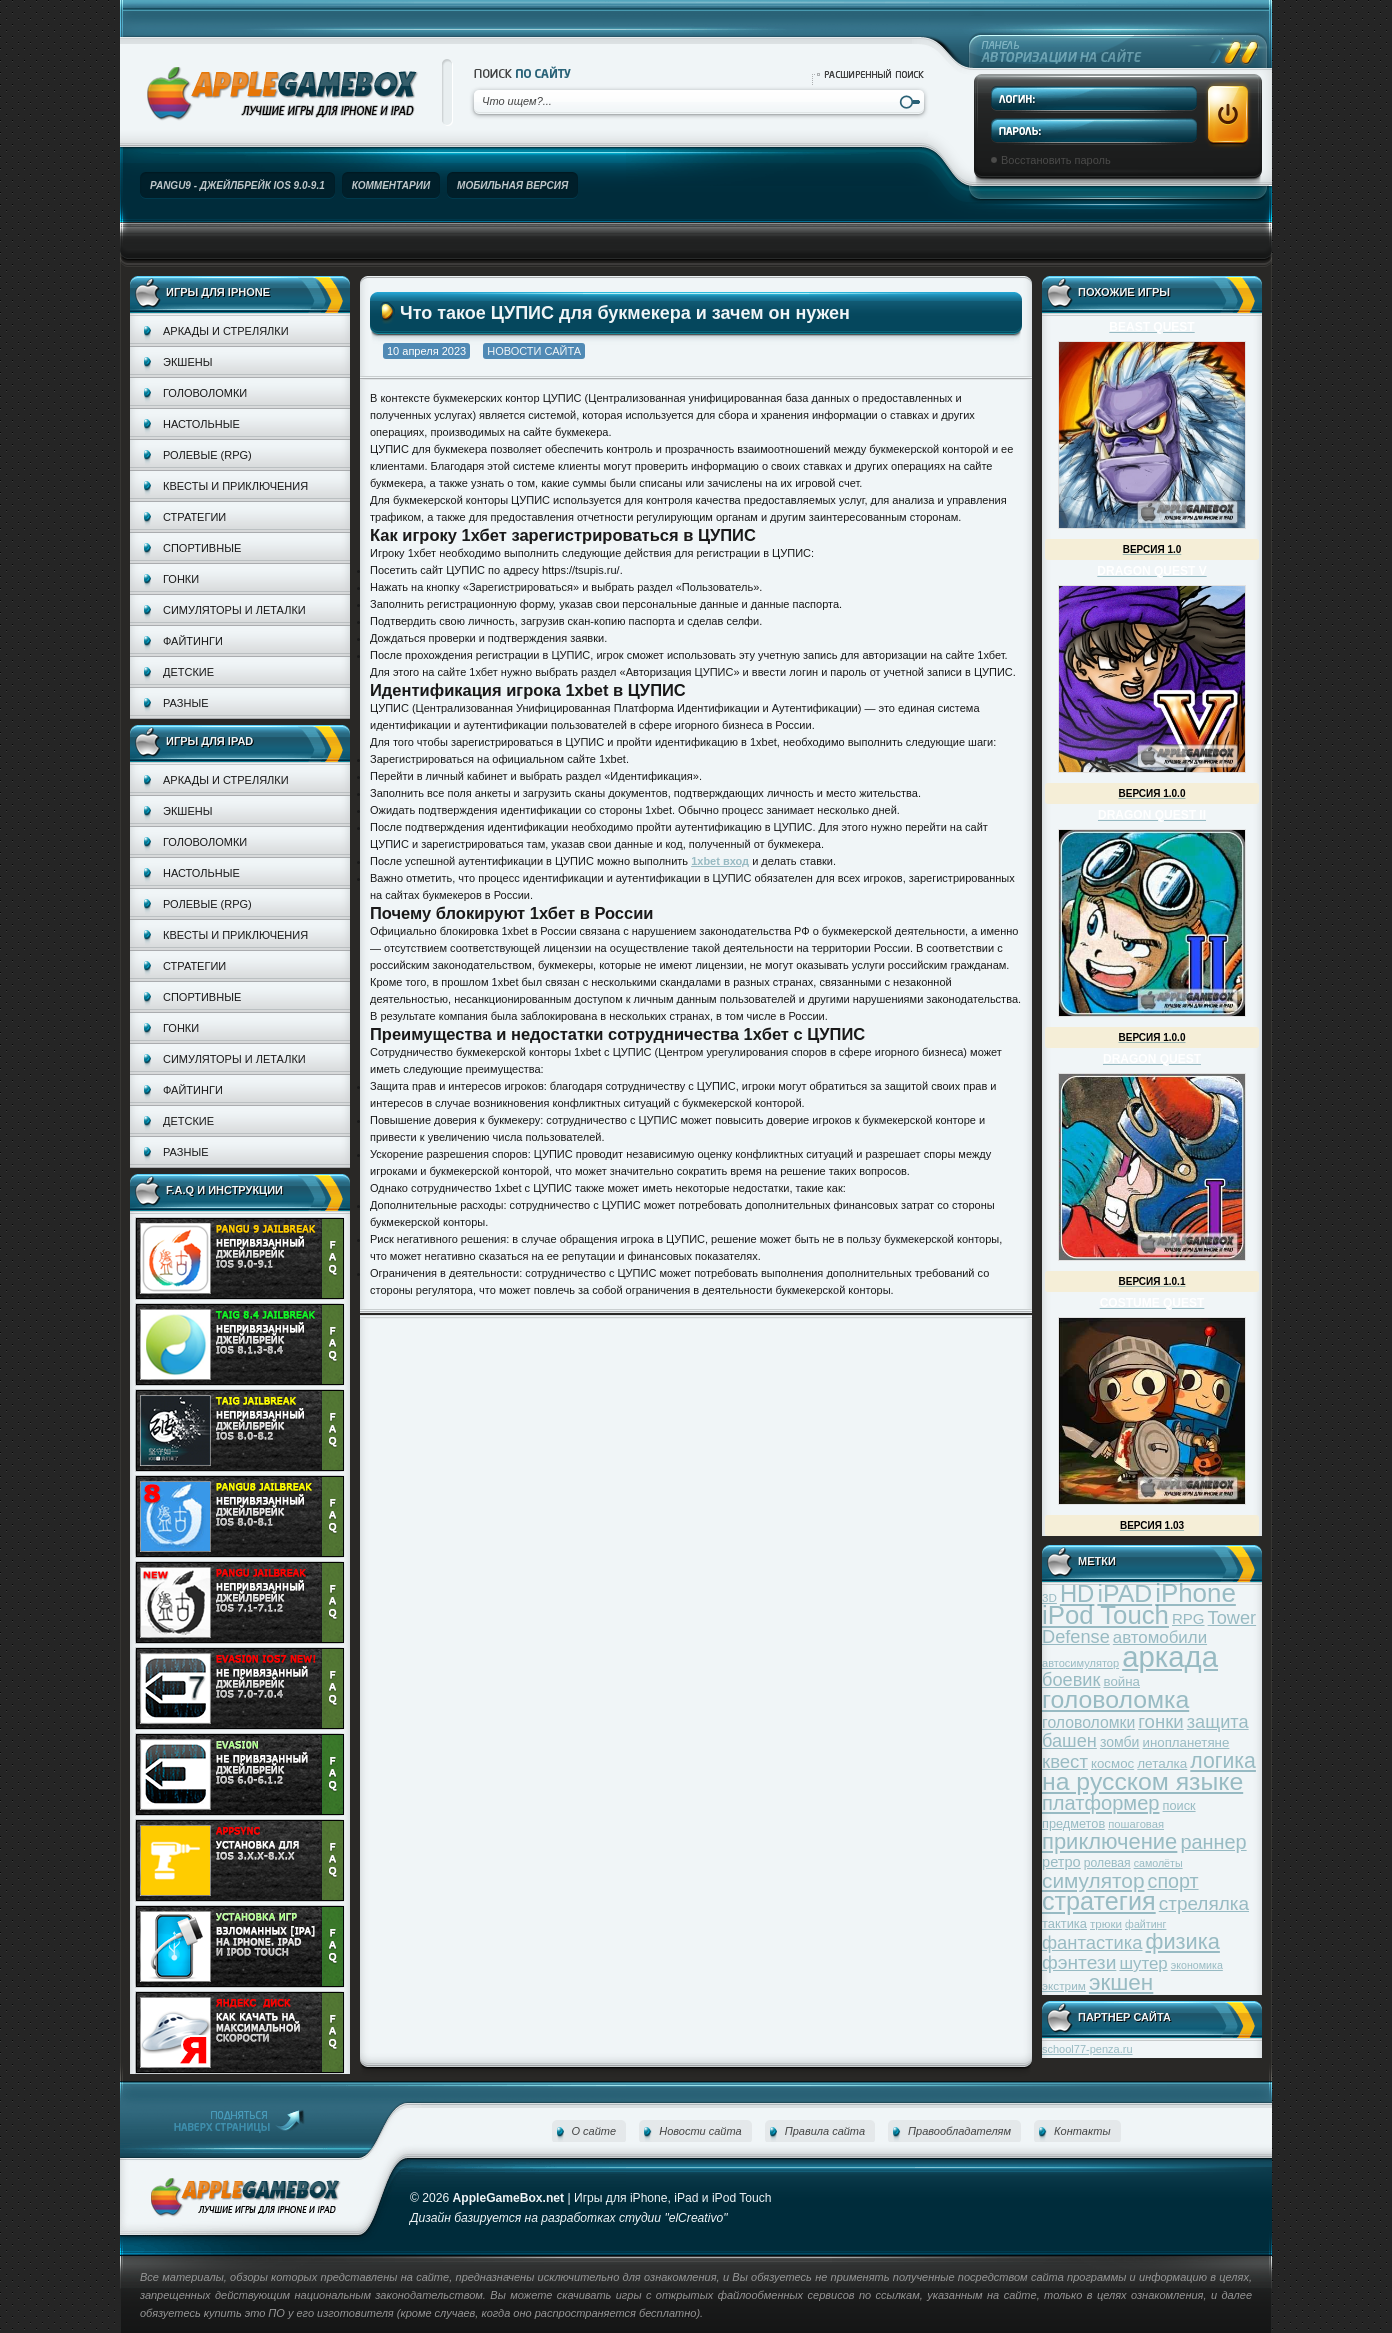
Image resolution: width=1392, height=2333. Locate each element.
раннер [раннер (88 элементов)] (1213, 1842)
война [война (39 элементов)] (1122, 1681)
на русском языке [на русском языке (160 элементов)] (1142, 1781)
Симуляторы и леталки (234, 610)
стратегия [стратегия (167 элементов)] (1099, 1901)
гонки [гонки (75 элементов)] (1160, 1721)
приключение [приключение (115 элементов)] (1109, 1841)
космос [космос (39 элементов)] (1112, 1763)
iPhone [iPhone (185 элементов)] (1195, 1593)
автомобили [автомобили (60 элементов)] (1160, 1637)
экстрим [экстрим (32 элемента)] (1064, 1985)
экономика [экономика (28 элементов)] (1197, 1965)
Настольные (201, 424)
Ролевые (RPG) (207, 455)
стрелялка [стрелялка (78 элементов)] (1204, 1903)
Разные (185, 703)
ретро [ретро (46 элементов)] (1061, 1862)
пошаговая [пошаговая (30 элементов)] (1136, 1824)
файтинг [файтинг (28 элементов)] (1145, 1924)
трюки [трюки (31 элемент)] (1106, 1923)
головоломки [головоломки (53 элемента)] (1088, 1722)
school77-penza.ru (1087, 2049)
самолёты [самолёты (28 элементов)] (1158, 1863)
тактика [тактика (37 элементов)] (1064, 1923)
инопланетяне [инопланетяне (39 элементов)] (1186, 1742)
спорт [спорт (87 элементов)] (1173, 1881)
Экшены (187, 362)
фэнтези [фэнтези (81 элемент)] (1079, 1962)
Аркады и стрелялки (226, 331)
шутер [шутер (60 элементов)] (1143, 1963)
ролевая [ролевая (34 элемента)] (1107, 1863)
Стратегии (194, 517)
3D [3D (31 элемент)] (1049, 1597)
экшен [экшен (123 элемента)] (1121, 1982)
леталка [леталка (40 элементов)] (1162, 1763)
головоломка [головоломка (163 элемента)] (1115, 1699)
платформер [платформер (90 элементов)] (1101, 1803)
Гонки (181, 579)
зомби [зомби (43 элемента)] (1120, 1742)
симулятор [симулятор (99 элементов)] (1093, 1880)
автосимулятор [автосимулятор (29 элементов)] (1080, 1663)
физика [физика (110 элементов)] (1183, 1941)
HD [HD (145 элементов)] (1077, 1593)
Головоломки (205, 393)
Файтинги (193, 641)
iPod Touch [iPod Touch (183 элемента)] (1105, 1615)
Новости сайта (534, 351)
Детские (188, 672)
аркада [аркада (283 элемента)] (1170, 1656)
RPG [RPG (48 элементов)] (1188, 1618)
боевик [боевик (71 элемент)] (1071, 1680)
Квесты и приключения (235, 486)
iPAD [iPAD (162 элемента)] (1124, 1593)
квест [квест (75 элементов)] (1065, 1761)
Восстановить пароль (1056, 160)
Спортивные (202, 548)
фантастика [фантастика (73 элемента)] (1092, 1942)
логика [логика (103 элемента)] (1223, 1760)
